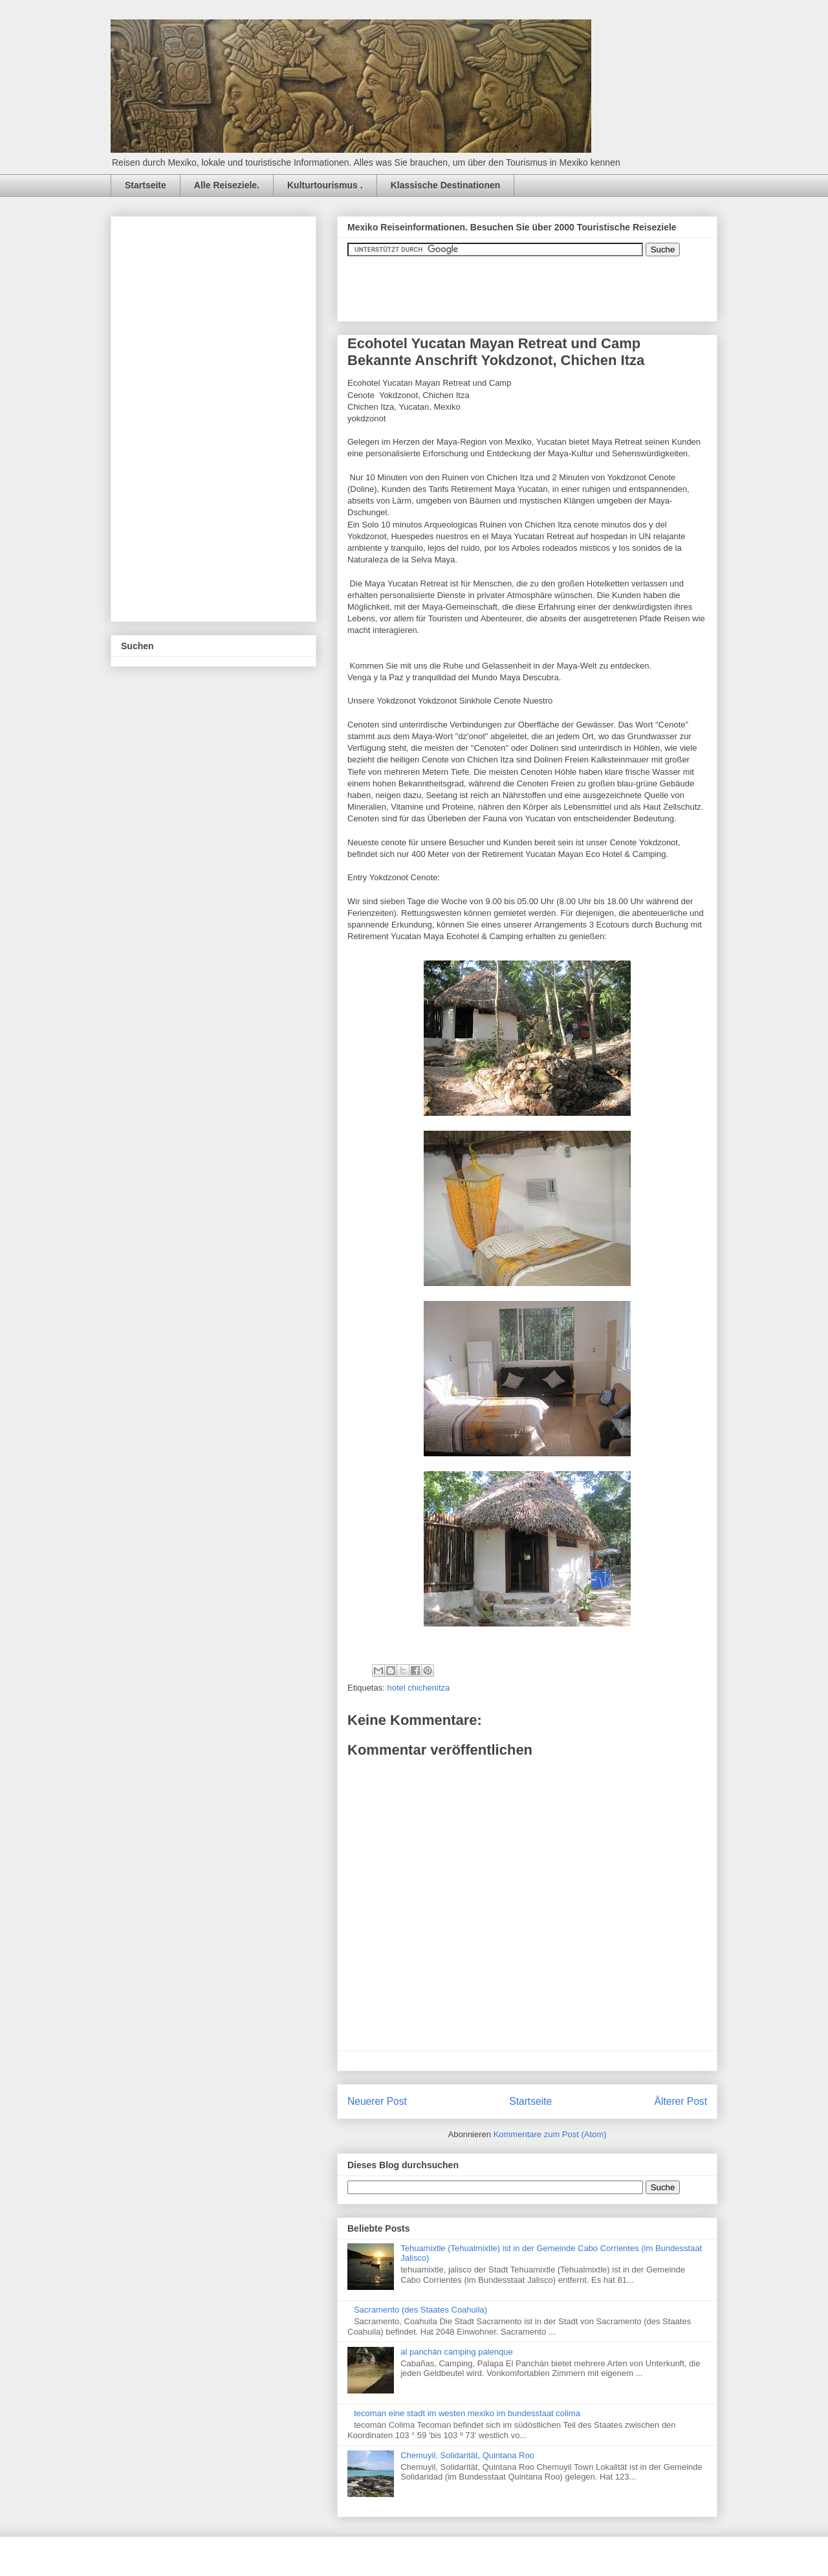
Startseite (145, 185)
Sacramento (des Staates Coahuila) (420, 2310)
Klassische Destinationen (446, 185)
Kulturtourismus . (325, 185)
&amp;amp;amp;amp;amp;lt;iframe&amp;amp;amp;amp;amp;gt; (492, 282)
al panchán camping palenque (456, 2352)
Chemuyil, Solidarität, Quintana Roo (467, 2455)
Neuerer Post (377, 2101)
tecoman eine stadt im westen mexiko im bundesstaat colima (467, 2413)
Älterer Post (681, 2101)
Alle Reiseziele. (226, 185)
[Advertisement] (218, 415)
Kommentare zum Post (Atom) (550, 2134)
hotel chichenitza (418, 1688)
